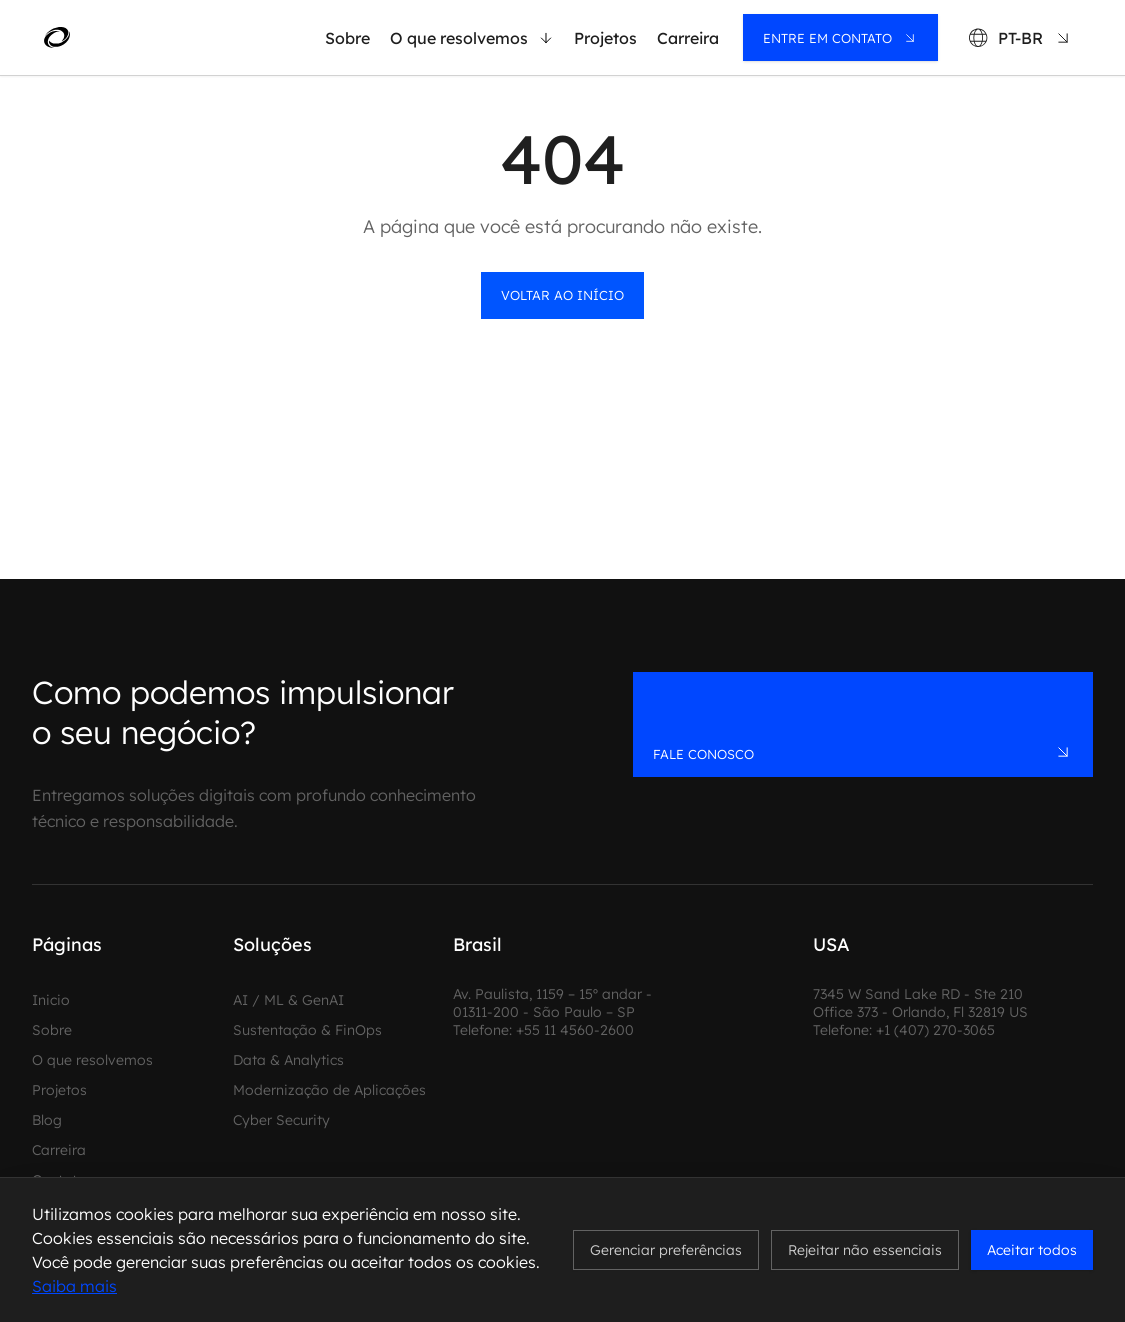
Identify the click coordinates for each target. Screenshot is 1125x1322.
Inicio (51, 1000)
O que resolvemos (472, 38)
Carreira (688, 38)
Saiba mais (74, 1286)
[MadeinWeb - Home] (137, 38)
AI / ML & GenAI (288, 1000)
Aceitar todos (1032, 1250)
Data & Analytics (288, 1060)
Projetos (605, 38)
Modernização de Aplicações (329, 1090)
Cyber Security (281, 1120)
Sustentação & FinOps (307, 1030)
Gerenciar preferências (666, 1250)
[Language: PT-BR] (1020, 37)
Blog (47, 1120)
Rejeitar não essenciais (865, 1250)
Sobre (347, 38)
